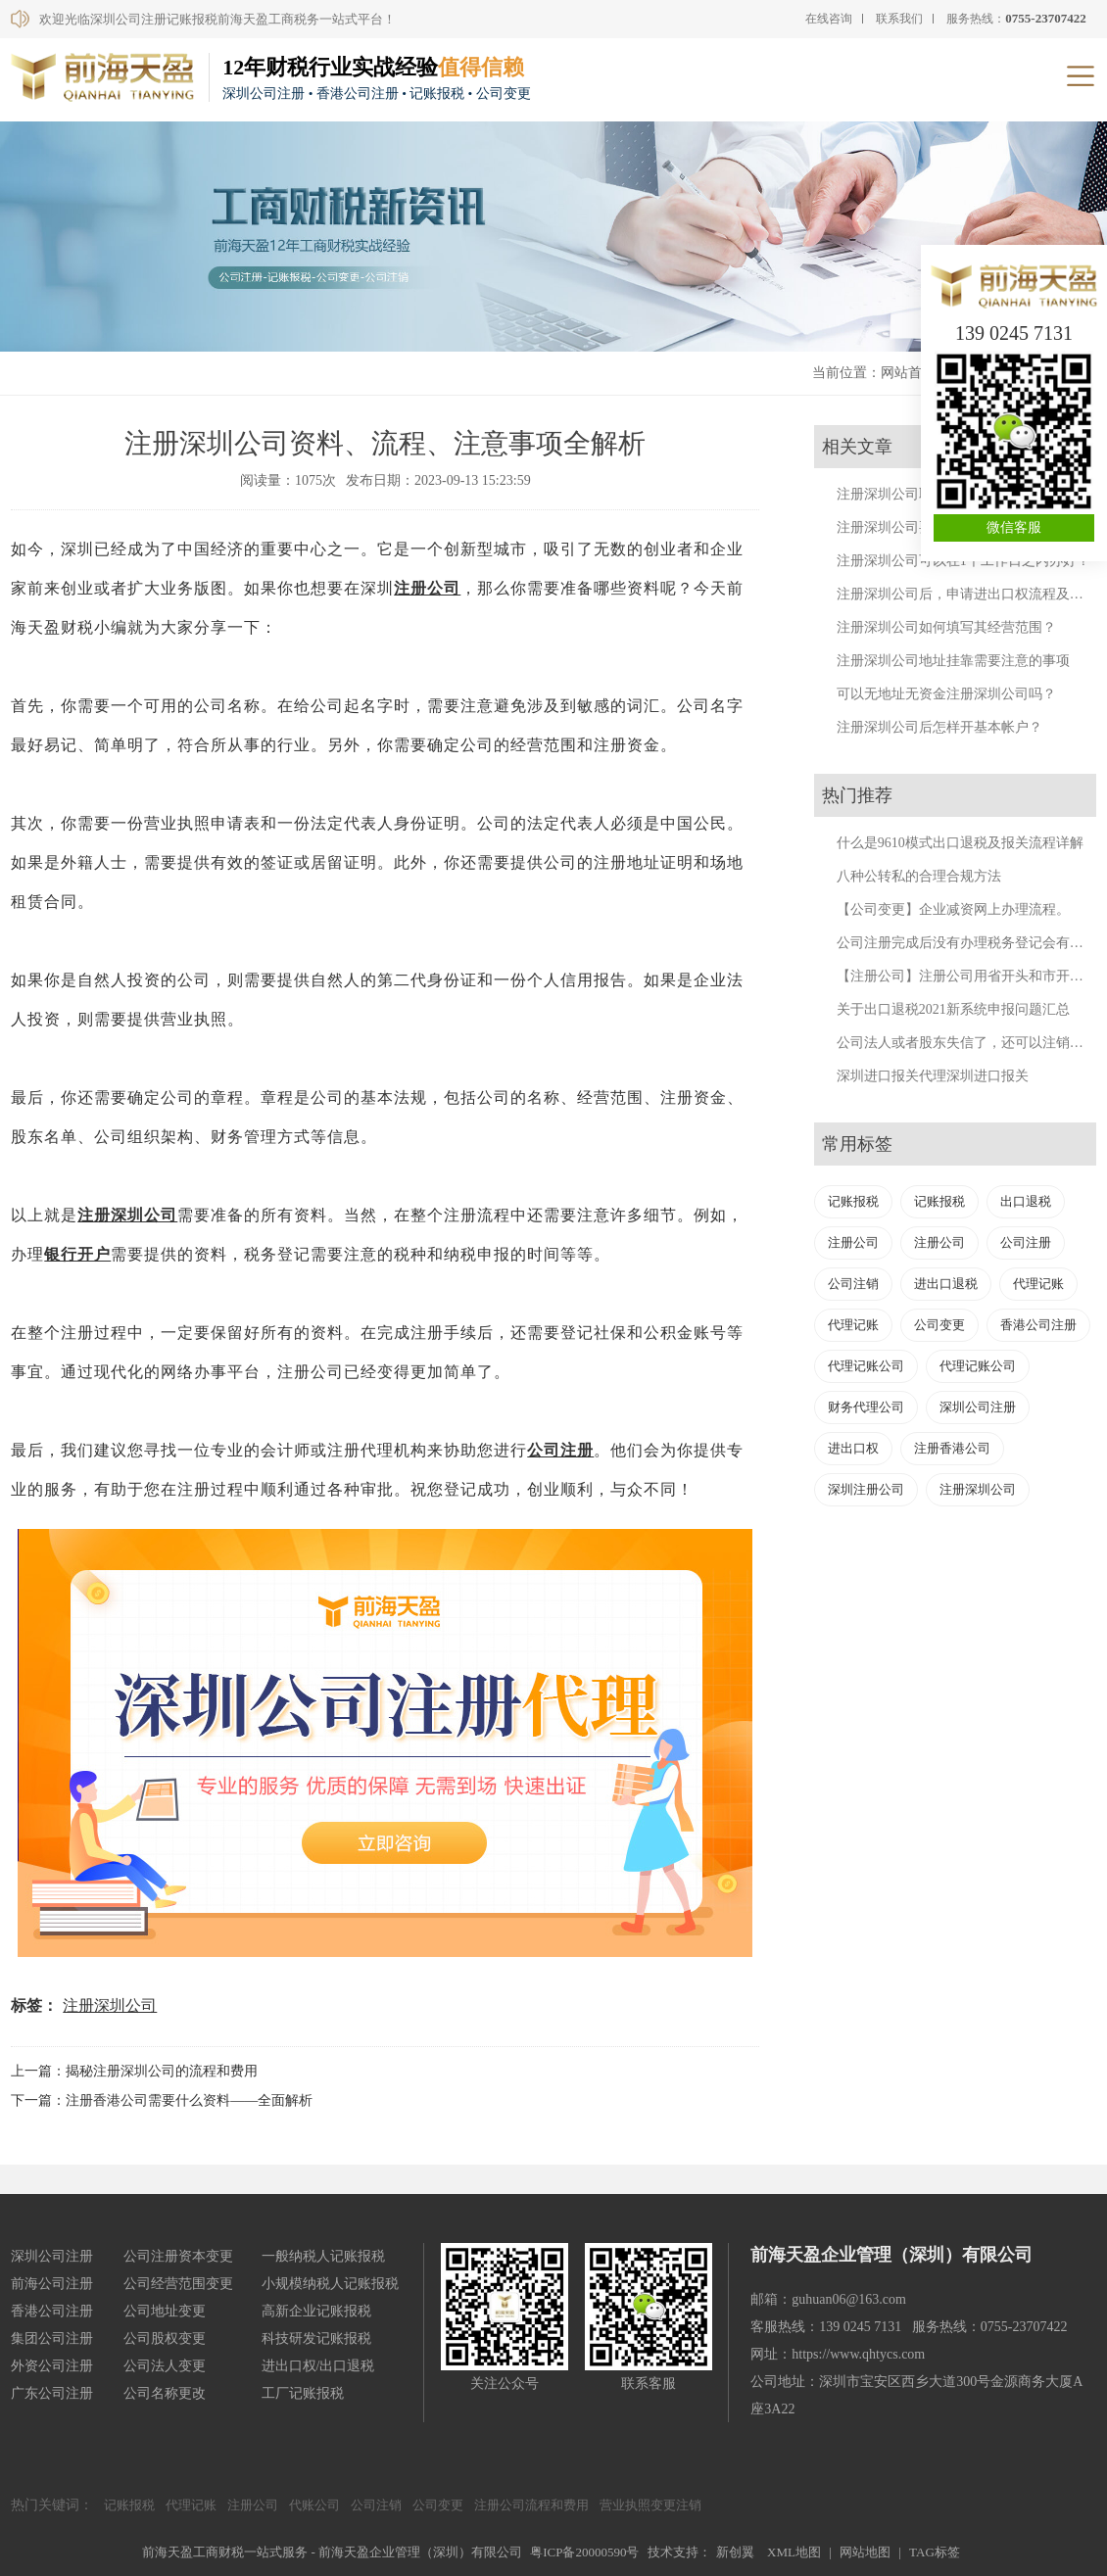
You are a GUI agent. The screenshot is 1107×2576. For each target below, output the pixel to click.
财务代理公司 (866, 1407)
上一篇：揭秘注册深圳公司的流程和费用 (134, 2071)
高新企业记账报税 (316, 2311)
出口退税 (1025, 1201)
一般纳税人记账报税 (323, 2256)
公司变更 (939, 1324)
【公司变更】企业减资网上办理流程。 (953, 909)
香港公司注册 (1038, 1324)
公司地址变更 (164, 2311)
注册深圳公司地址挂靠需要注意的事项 (953, 660)
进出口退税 (946, 1283)
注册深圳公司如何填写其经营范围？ (946, 627)
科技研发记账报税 (316, 2338)
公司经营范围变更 (178, 2283)
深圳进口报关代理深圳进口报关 (933, 1076)
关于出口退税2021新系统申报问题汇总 (953, 1009)
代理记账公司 (866, 1366)
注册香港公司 (952, 1448)
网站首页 (908, 372)
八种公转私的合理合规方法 (919, 876)
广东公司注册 (52, 2393)
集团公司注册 (52, 2338)
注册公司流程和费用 (531, 2505)
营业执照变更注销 (650, 2505)
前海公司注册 (52, 2283)
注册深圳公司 (127, 1215)
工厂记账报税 (303, 2393)
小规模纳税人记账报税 (330, 2283)
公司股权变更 (164, 2338)
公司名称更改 (164, 2393)
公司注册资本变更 (178, 2256)
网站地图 (865, 2552)
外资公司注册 (52, 2366)
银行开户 (77, 1254)
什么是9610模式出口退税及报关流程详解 (960, 842)
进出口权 (853, 1448)
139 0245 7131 (1014, 333)
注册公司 (427, 588)
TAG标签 (934, 2552)
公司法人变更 (164, 2366)
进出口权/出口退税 (318, 2366)
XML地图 (794, 2552)
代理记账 (1038, 1283)
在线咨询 (828, 18)
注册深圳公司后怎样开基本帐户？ (939, 727)
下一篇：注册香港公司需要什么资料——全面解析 (162, 2100)
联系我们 (899, 18)
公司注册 (560, 1450)
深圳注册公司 (866, 1489)
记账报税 (853, 1201)
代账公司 (314, 2505)
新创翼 (735, 2552)
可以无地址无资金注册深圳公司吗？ (946, 694)
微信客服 (1014, 527)
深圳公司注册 (977, 1407)
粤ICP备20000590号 (584, 2552)
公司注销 (853, 1283)
